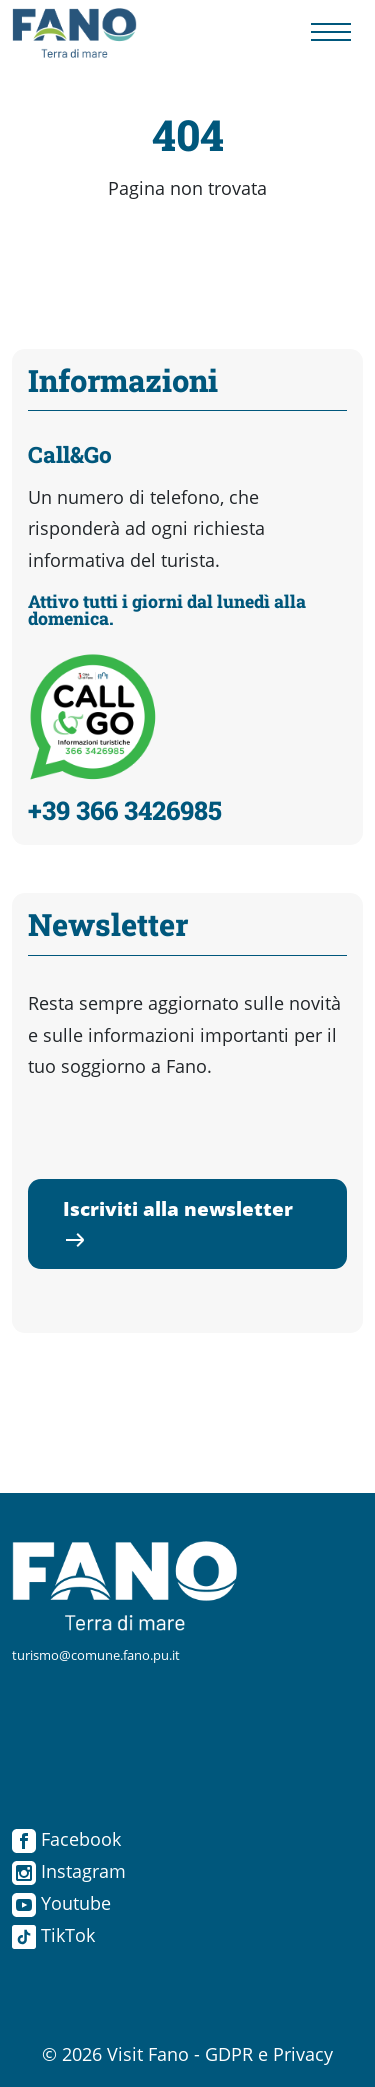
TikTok (53, 1935)
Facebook (66, 1839)
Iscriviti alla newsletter (178, 1223)
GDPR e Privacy (269, 2054)
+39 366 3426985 (125, 810)
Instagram (69, 1871)
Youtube (61, 1903)
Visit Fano (148, 2054)
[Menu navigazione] (331, 33)
